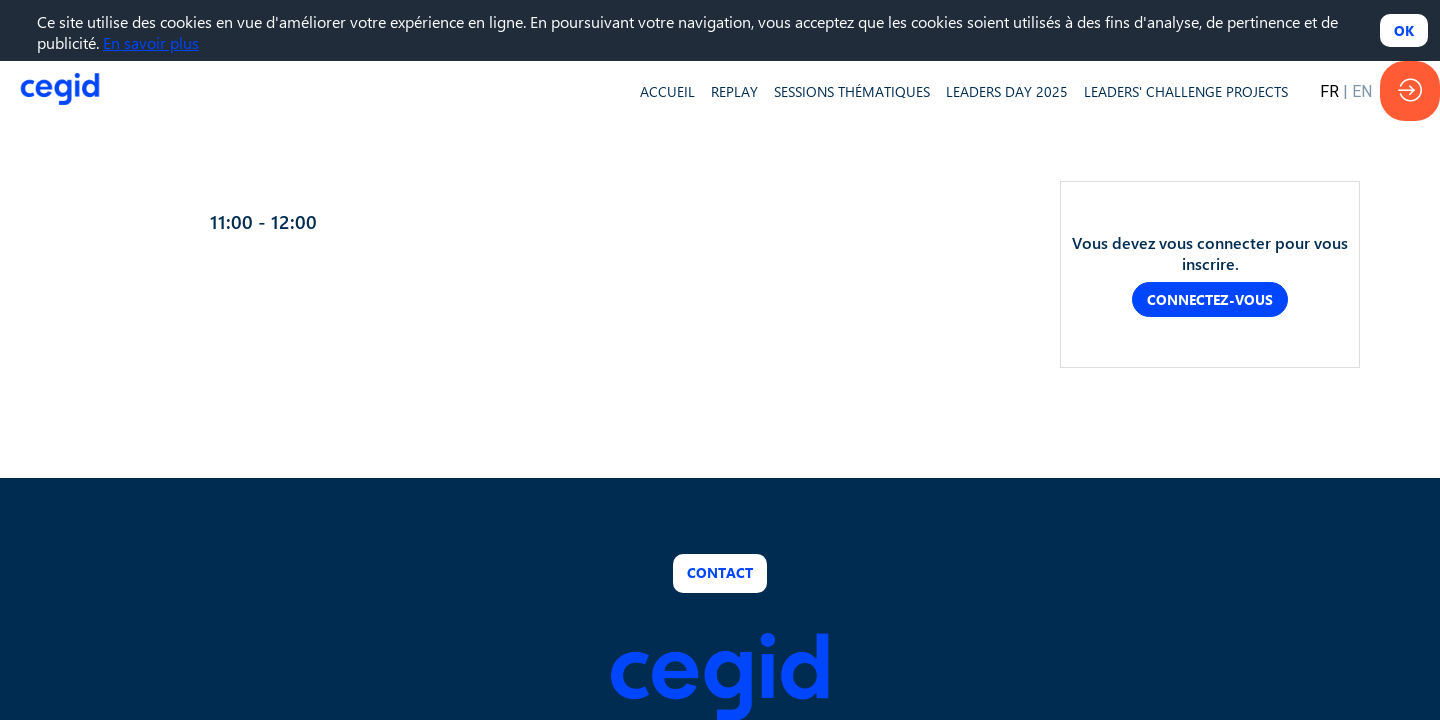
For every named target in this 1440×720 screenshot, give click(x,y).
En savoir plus (151, 42)
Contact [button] (720, 572)
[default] (667, 91)
